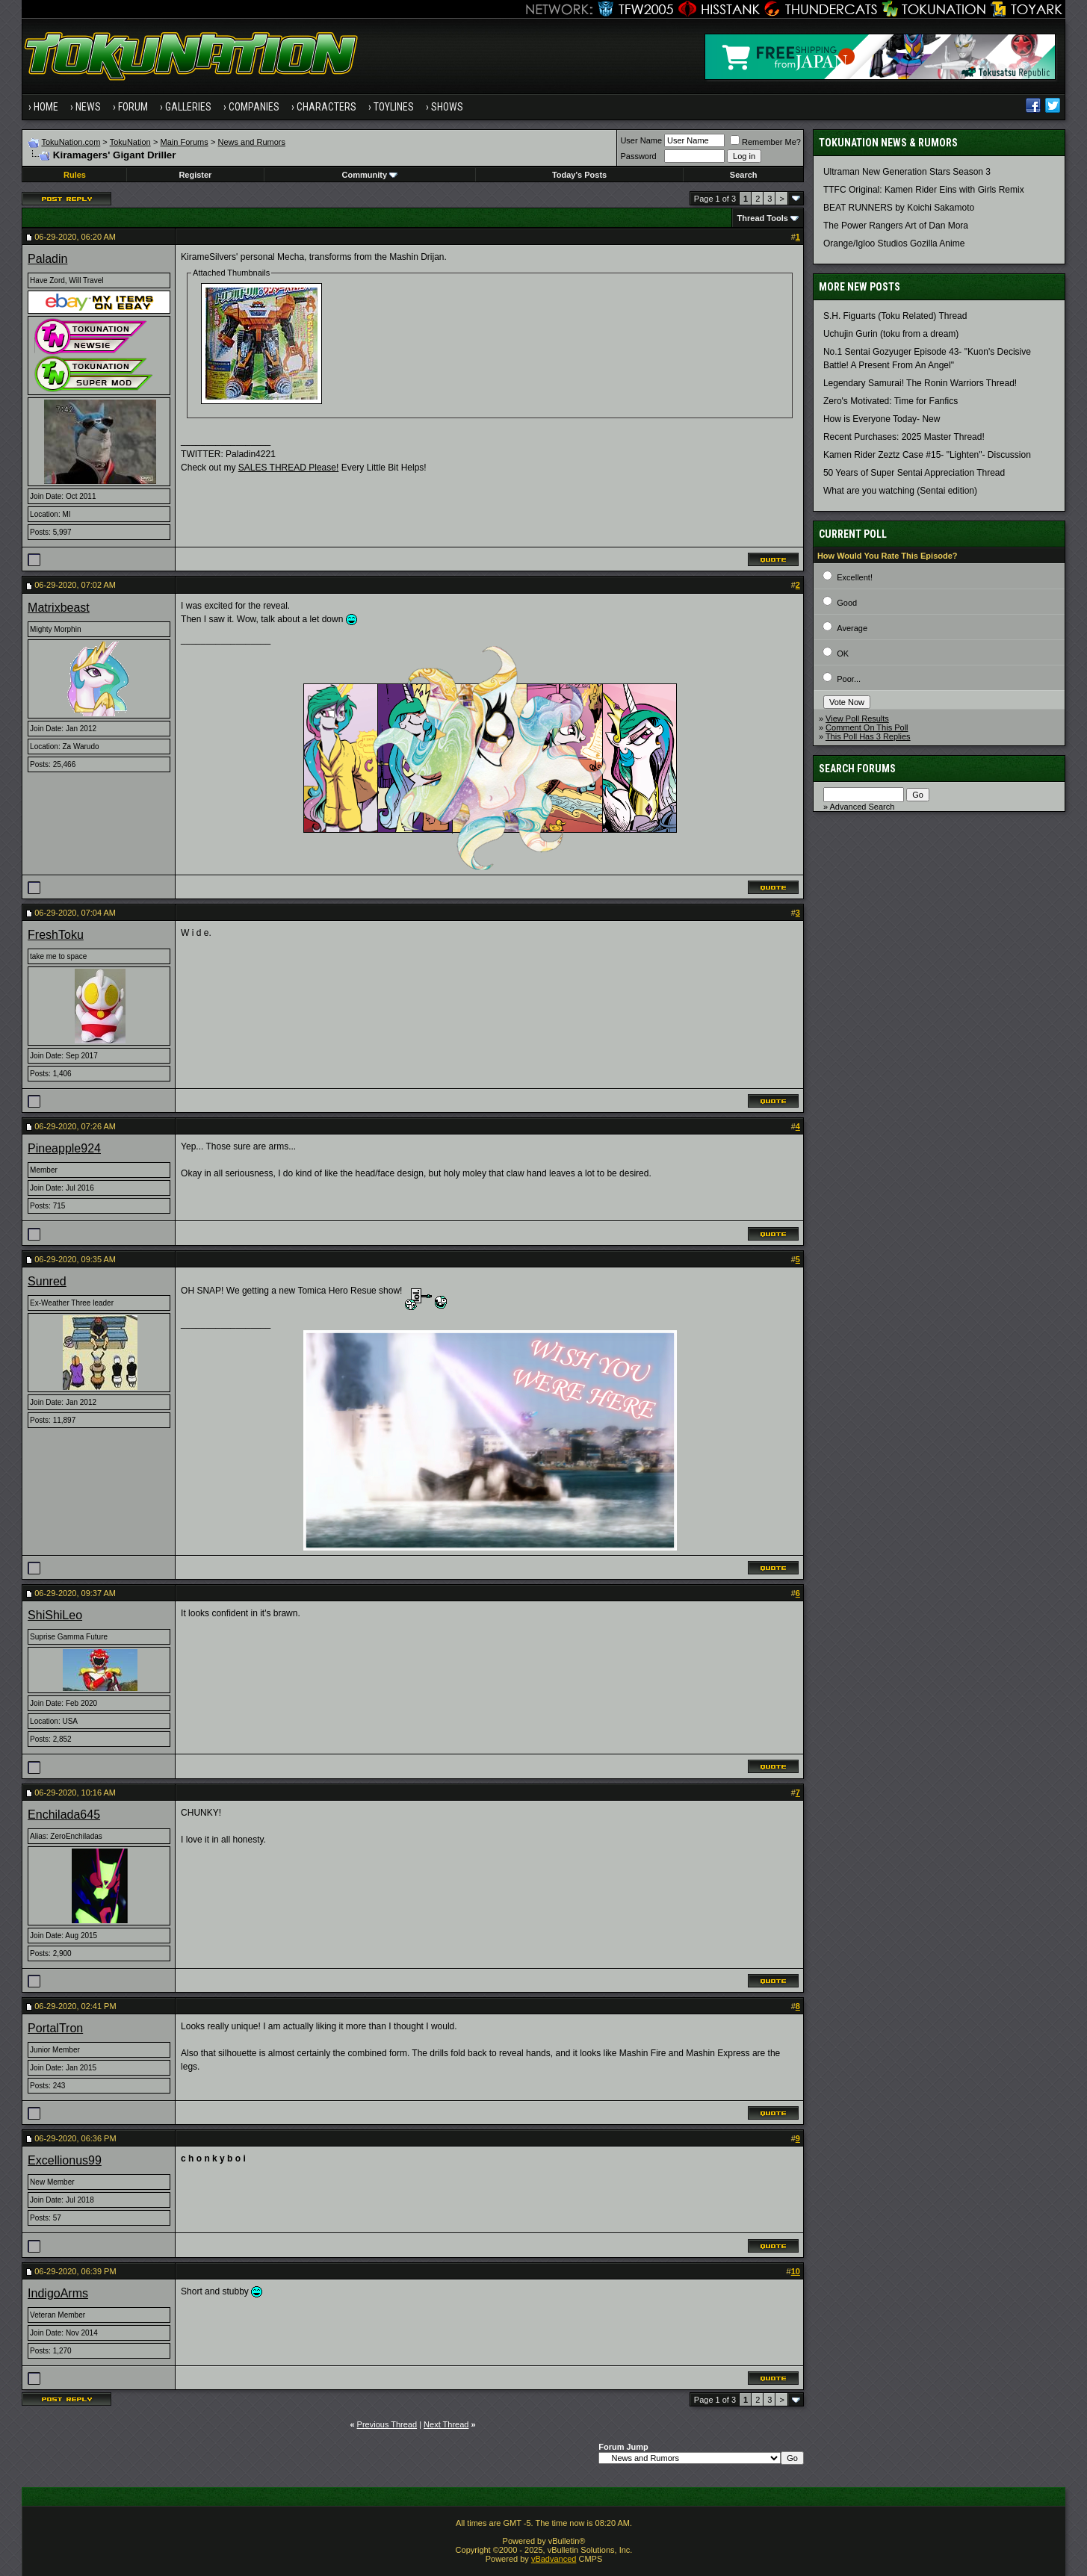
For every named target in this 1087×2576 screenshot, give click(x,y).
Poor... (849, 678)
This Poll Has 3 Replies (868, 736)
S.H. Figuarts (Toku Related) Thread (895, 316)
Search (744, 174)
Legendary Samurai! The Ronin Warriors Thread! (920, 383)
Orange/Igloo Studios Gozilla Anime (893, 243)
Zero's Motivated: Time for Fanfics (890, 401)
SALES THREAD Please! (288, 467)
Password (638, 156)
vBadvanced (554, 2558)
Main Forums (184, 141)
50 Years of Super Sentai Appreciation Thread (914, 473)
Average (852, 628)
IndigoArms (58, 2293)
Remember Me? (765, 141)
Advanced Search (861, 806)
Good (847, 602)
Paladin (47, 258)
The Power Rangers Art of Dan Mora (895, 225)
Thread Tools (762, 218)
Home (46, 107)
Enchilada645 (64, 1814)
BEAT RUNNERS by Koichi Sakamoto (898, 207)
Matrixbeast (59, 607)
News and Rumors (251, 141)
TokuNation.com (70, 141)
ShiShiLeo (55, 1615)
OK (843, 653)
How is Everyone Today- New (882, 419)
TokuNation (130, 141)
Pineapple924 (64, 1148)
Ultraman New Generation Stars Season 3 (907, 172)
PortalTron (55, 2028)
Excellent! (855, 577)
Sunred (47, 1281)
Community (370, 174)
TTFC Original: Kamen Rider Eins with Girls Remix (923, 189)
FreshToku (56, 934)
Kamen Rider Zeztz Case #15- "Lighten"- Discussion (927, 455)
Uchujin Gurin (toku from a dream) (891, 334)
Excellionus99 (65, 2160)
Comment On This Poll (867, 727)
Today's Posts (579, 174)
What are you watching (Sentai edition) (900, 490)
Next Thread (446, 2424)
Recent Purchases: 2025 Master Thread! (904, 437)
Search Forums (857, 769)
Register (195, 174)
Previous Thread (387, 2424)
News (88, 107)
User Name (641, 140)
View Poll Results (857, 718)
